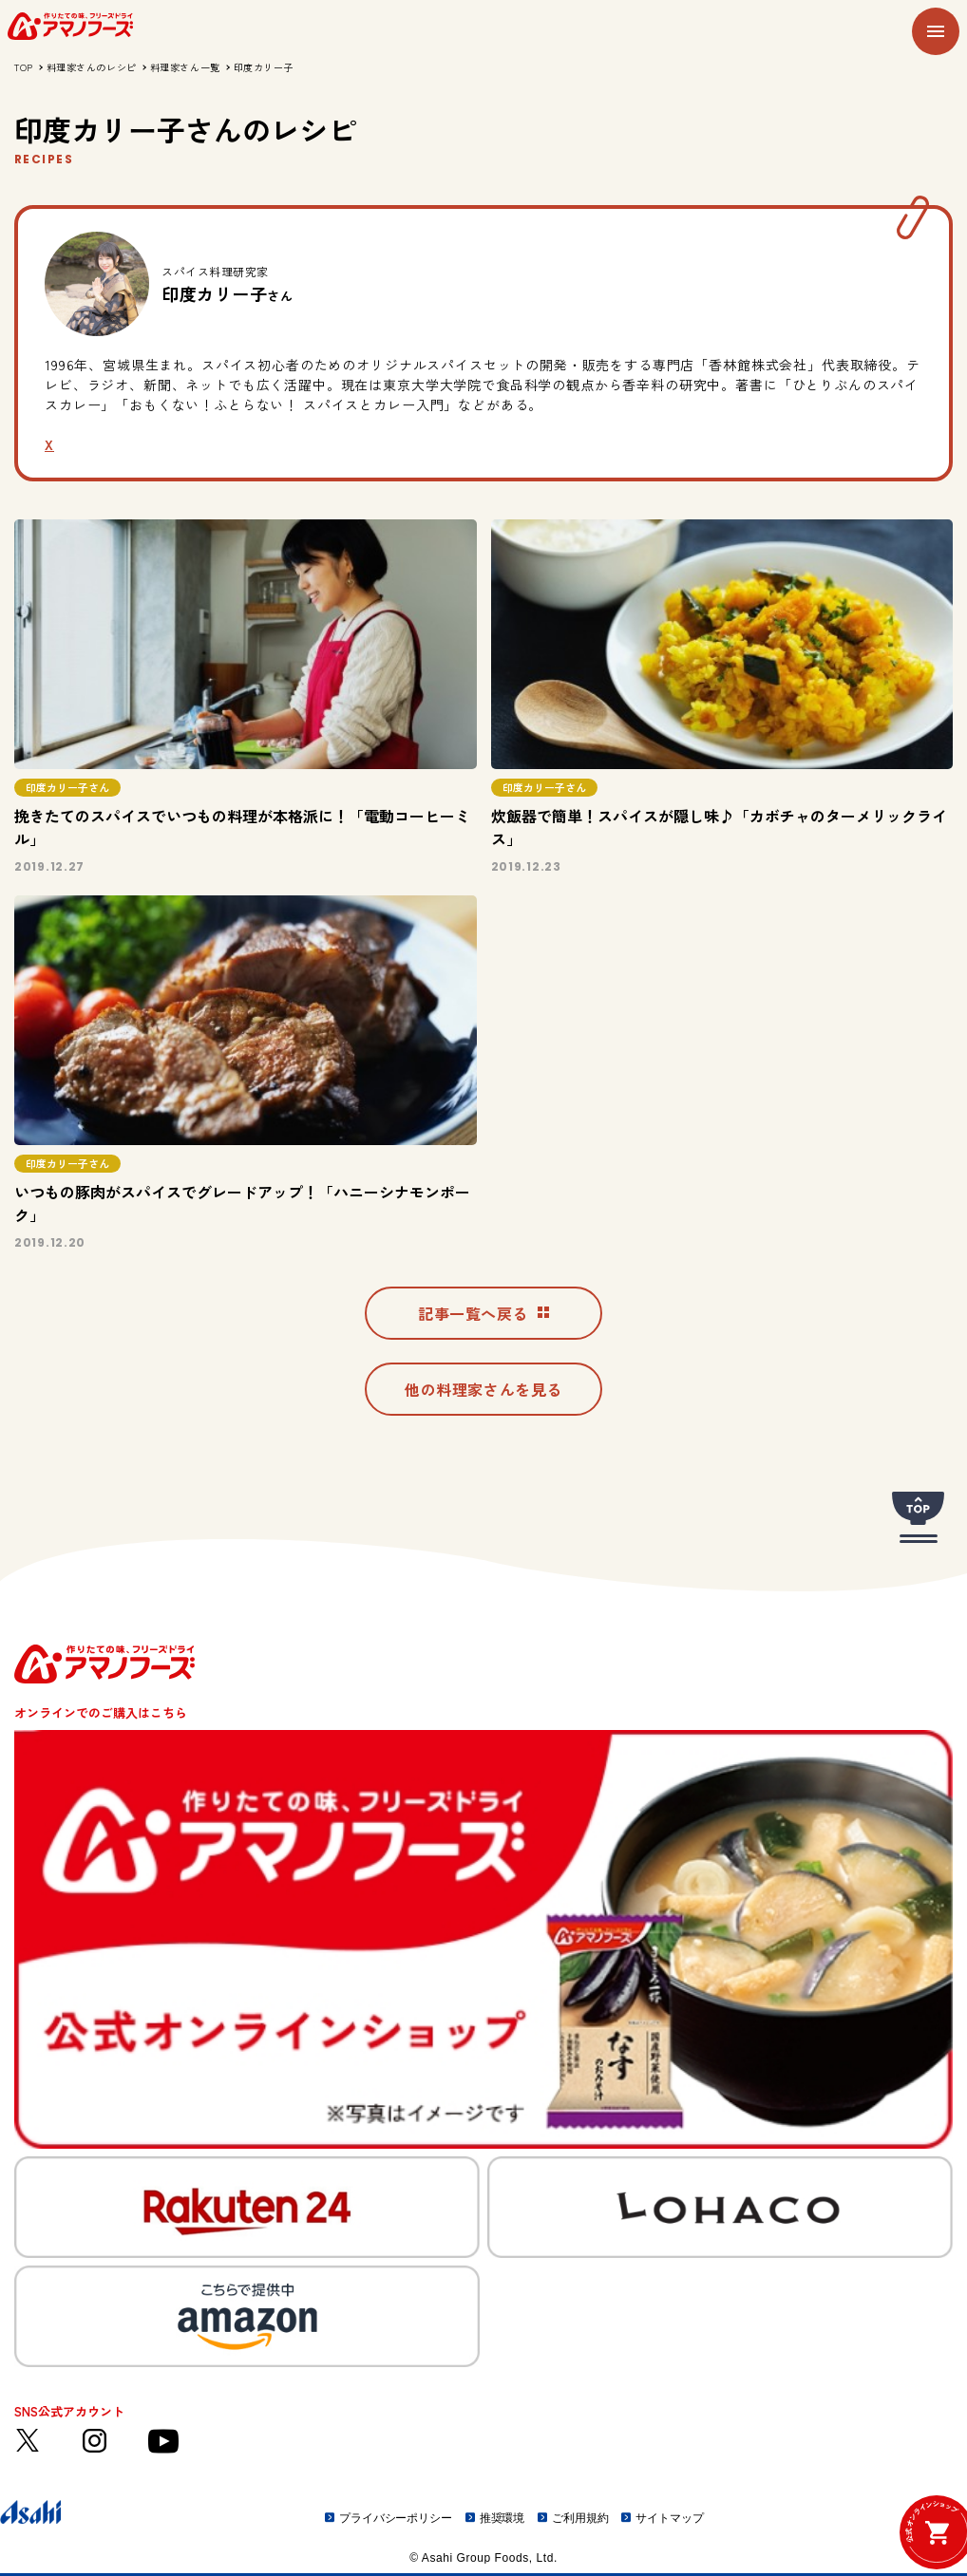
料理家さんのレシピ (92, 67)
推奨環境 (502, 2518)
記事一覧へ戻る (483, 1313)
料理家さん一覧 (185, 67)
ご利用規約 (580, 2518)
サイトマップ (669, 2518)
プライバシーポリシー (395, 2518)
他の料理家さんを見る (483, 1389)
